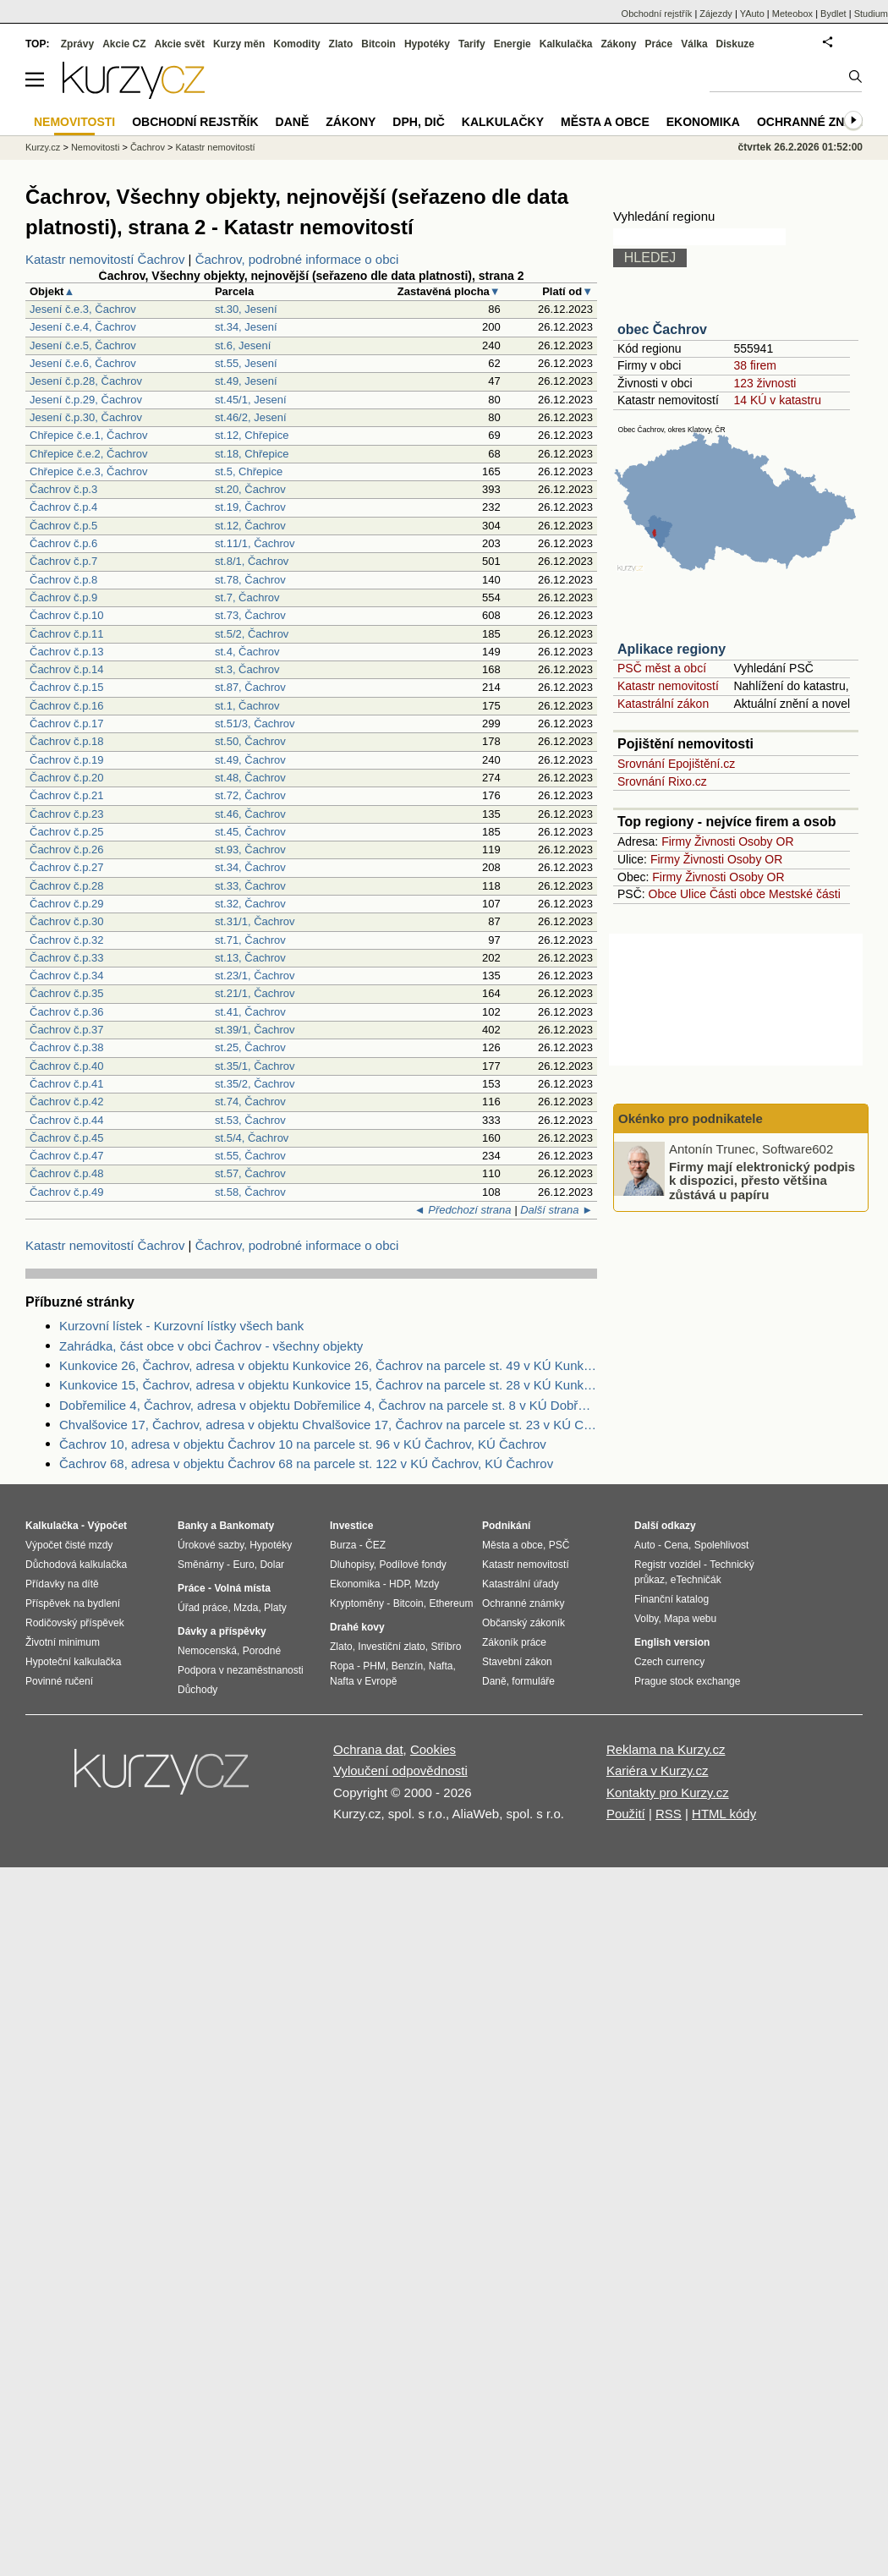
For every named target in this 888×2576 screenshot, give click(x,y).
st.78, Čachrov (250, 579)
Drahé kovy (357, 1627)
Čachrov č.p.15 (66, 687)
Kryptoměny (357, 1603)
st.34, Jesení (246, 327)
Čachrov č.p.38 (66, 1047)
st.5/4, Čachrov (251, 1138)
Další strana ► (556, 1209)
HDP (399, 1584)
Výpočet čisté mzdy (68, 1545)
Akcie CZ (123, 44)
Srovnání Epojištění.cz (676, 763)
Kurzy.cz (42, 147)
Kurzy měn (239, 44)
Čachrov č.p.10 (66, 615)
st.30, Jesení (246, 309)
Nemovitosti (95, 147)
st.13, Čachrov (250, 957)
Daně (293, 122)
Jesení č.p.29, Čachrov (86, 399)
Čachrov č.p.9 (63, 597)
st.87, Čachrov (250, 687)
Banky (193, 1526)
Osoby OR (765, 841)
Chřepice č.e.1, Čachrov (88, 435)
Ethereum (451, 1603)
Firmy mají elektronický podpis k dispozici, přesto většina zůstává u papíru (762, 1180)
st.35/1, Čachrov (255, 1066)
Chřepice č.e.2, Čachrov (88, 453)
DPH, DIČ (418, 122)
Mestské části (805, 894)
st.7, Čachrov (247, 597)
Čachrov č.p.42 (66, 1101)
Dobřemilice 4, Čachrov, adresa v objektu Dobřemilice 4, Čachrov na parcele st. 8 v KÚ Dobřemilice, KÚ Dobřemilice (328, 1405)
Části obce (737, 894)
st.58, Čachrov (250, 1192)
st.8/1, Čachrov (251, 561)
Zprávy (77, 44)
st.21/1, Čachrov (255, 993)
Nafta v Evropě (363, 1681)
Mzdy (427, 1584)
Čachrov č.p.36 (66, 1012)
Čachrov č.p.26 (66, 849)
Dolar (272, 1564)
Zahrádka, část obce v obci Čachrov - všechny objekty (211, 1346)
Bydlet (833, 13)
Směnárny (201, 1564)
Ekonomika (703, 122)
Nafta (441, 1666)
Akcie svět (180, 44)
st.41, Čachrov (250, 1012)
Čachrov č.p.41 (66, 1083)
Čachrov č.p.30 (66, 921)
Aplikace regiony (671, 649)
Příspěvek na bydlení (72, 1603)
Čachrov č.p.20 (66, 777)
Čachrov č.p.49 (66, 1192)
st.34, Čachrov (250, 867)
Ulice (693, 894)
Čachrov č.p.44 (66, 1120)
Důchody (197, 1690)
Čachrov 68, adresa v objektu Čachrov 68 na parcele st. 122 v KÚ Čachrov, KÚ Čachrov (306, 1463)
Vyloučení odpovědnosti (400, 1770)
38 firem (754, 365)
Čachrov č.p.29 (66, 903)
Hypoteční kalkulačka (73, 1662)
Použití (625, 1813)
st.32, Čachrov (250, 903)
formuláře (533, 1681)
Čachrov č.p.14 (66, 669)
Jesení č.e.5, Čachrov (83, 345)
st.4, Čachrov (247, 651)
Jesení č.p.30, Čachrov (86, 417)
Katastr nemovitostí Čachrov (104, 259)
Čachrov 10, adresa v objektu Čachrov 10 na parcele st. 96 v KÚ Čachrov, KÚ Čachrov (302, 1444)
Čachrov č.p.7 (63, 561)
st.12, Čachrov (250, 525)
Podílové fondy (412, 1564)
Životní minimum (62, 1642)
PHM (374, 1666)
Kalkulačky (503, 122)
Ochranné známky (818, 122)
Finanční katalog (671, 1599)
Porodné (262, 1651)
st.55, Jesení (246, 363)
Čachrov (147, 147)
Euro (243, 1564)
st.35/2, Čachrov (255, 1083)
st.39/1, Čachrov (255, 1029)
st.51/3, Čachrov (255, 723)
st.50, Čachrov (250, 741)
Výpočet (107, 1526)
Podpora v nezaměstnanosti (241, 1670)
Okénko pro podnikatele (690, 1118)
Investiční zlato (391, 1646)
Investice (351, 1526)
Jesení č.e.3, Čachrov (83, 309)
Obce (663, 894)
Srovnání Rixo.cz (662, 781)
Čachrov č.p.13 (66, 651)
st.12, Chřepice (251, 435)
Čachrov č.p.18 (66, 741)
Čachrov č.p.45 (66, 1138)
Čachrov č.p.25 (66, 831)
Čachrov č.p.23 (66, 814)
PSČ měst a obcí (661, 668)
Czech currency (669, 1662)
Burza (343, 1545)
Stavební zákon (517, 1662)
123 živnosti (764, 383)
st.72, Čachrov (250, 795)
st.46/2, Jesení (251, 417)
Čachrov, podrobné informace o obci (297, 259)
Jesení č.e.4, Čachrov (83, 327)
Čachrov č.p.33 (66, 957)
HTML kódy (724, 1813)
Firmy (676, 841)
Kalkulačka (566, 44)
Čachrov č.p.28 (66, 886)
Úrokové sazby (211, 1545)
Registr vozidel (667, 1564)
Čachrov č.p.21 (66, 795)
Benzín (407, 1666)
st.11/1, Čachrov (255, 543)
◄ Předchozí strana (463, 1209)
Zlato (341, 44)
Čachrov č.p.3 (63, 489)
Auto (644, 1545)
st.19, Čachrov (250, 507)
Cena (676, 1545)
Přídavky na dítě (62, 1584)
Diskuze (735, 44)
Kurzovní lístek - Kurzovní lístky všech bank (181, 1325)
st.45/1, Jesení (251, 399)
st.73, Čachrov (250, 615)
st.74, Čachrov (250, 1101)
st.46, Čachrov (250, 814)
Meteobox (792, 13)
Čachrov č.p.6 (63, 543)
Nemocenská (207, 1651)
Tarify (471, 44)
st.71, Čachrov (250, 940)
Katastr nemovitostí (668, 686)
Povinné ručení (59, 1681)
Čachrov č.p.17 (66, 723)
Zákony (618, 44)
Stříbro (445, 1646)
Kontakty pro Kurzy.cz (667, 1792)
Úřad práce (202, 1608)
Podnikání (506, 1526)
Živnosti (714, 841)
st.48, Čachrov (250, 777)
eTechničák (696, 1580)
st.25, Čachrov (250, 1047)
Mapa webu (690, 1619)
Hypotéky (427, 44)
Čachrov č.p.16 (66, 705)
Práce (659, 44)
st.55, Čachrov (250, 1155)
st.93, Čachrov (250, 849)
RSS (668, 1813)
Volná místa (242, 1588)
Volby (646, 1619)
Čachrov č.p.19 (66, 760)
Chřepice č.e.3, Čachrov (88, 471)
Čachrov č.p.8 (63, 579)
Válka (694, 44)
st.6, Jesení (243, 345)
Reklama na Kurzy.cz (666, 1749)
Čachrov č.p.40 (66, 1066)
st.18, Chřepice (251, 453)
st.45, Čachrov (250, 831)
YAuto (752, 13)
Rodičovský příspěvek (74, 1623)
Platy (275, 1608)
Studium (871, 13)
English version (672, 1642)
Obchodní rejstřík (657, 13)
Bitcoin (378, 44)
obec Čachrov (662, 329)
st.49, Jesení (246, 381)
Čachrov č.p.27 (66, 867)
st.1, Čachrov (247, 705)
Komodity (296, 44)
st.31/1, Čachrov (255, 921)
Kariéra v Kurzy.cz (657, 1770)
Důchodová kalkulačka (76, 1564)
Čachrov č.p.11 (66, 634)
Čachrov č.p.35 (66, 993)
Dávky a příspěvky (222, 1631)
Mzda (245, 1608)
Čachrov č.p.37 (66, 1029)
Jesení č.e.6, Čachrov (83, 363)
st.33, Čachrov (250, 886)
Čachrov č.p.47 (66, 1155)
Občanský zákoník (523, 1623)
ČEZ (375, 1545)
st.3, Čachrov (247, 669)
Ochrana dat (368, 1749)
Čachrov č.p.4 (63, 507)
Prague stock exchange (687, 1681)
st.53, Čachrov (250, 1120)
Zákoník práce (514, 1642)
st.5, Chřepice (248, 471)
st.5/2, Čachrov (251, 634)
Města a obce (605, 122)
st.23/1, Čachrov (255, 975)
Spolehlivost (721, 1545)
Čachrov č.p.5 (63, 525)
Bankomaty (246, 1526)
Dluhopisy (352, 1564)
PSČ (559, 1545)
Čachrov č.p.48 (66, 1173)
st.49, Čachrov (250, 760)
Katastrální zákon (663, 703)
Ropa (342, 1666)
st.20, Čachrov (250, 489)
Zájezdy (715, 13)
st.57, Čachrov (250, 1173)
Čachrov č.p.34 (66, 975)
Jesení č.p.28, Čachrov (86, 381)
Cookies (433, 1749)
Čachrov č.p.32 (66, 940)
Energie (512, 44)
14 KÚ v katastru (777, 400)
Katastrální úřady (520, 1584)
